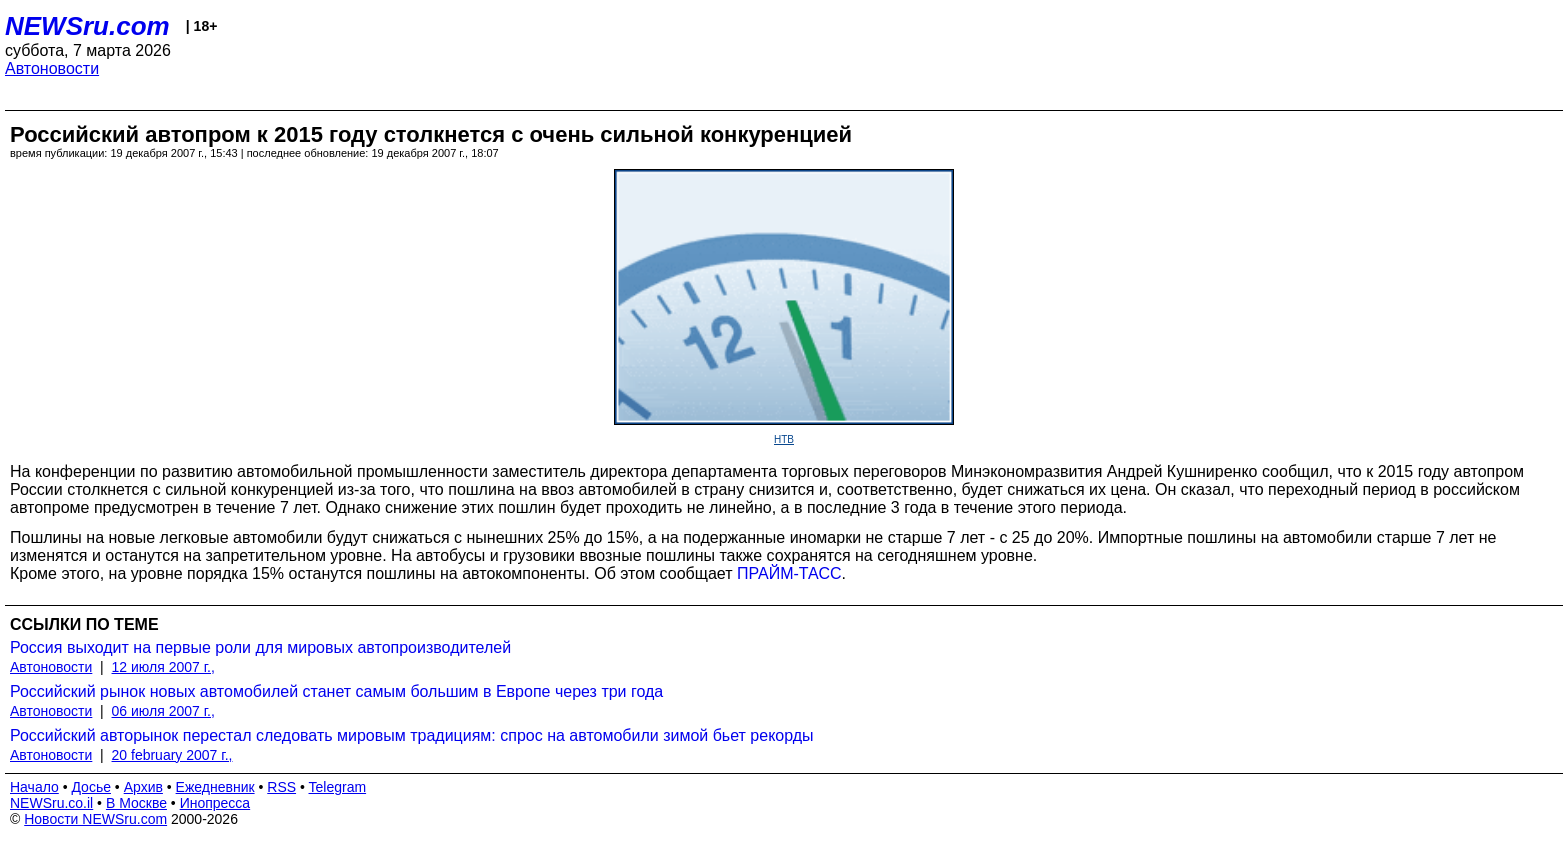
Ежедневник (215, 787)
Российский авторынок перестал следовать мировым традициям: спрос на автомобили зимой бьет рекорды (412, 735)
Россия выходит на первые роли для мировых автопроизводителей (260, 647)
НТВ (784, 439)
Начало (34, 787)
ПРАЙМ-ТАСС (789, 573)
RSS (281, 787)
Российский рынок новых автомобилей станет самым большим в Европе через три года (336, 691)
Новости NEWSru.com (95, 819)
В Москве (136, 803)
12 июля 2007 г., (163, 667)
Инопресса (215, 803)
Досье (91, 787)
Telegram (338, 787)
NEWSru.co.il (51, 803)
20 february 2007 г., (172, 755)
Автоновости (52, 68)
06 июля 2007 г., (163, 711)
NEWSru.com (87, 26)
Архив (143, 787)
